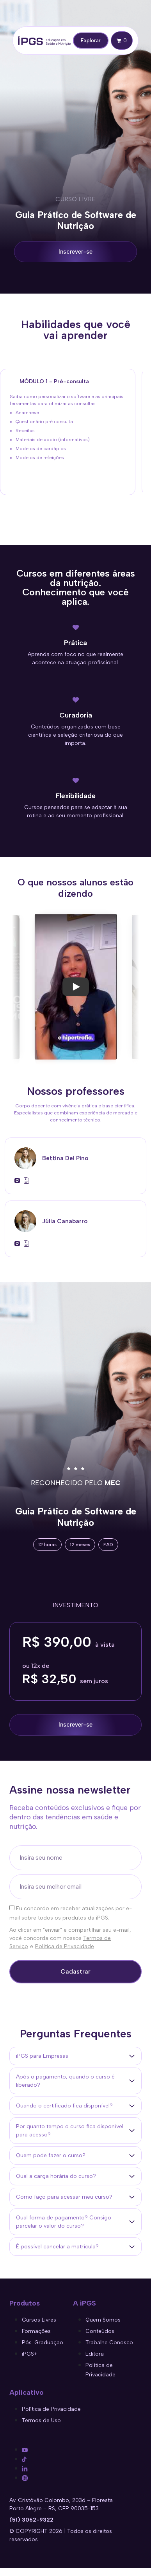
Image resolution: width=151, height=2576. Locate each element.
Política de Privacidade (64, 1946)
